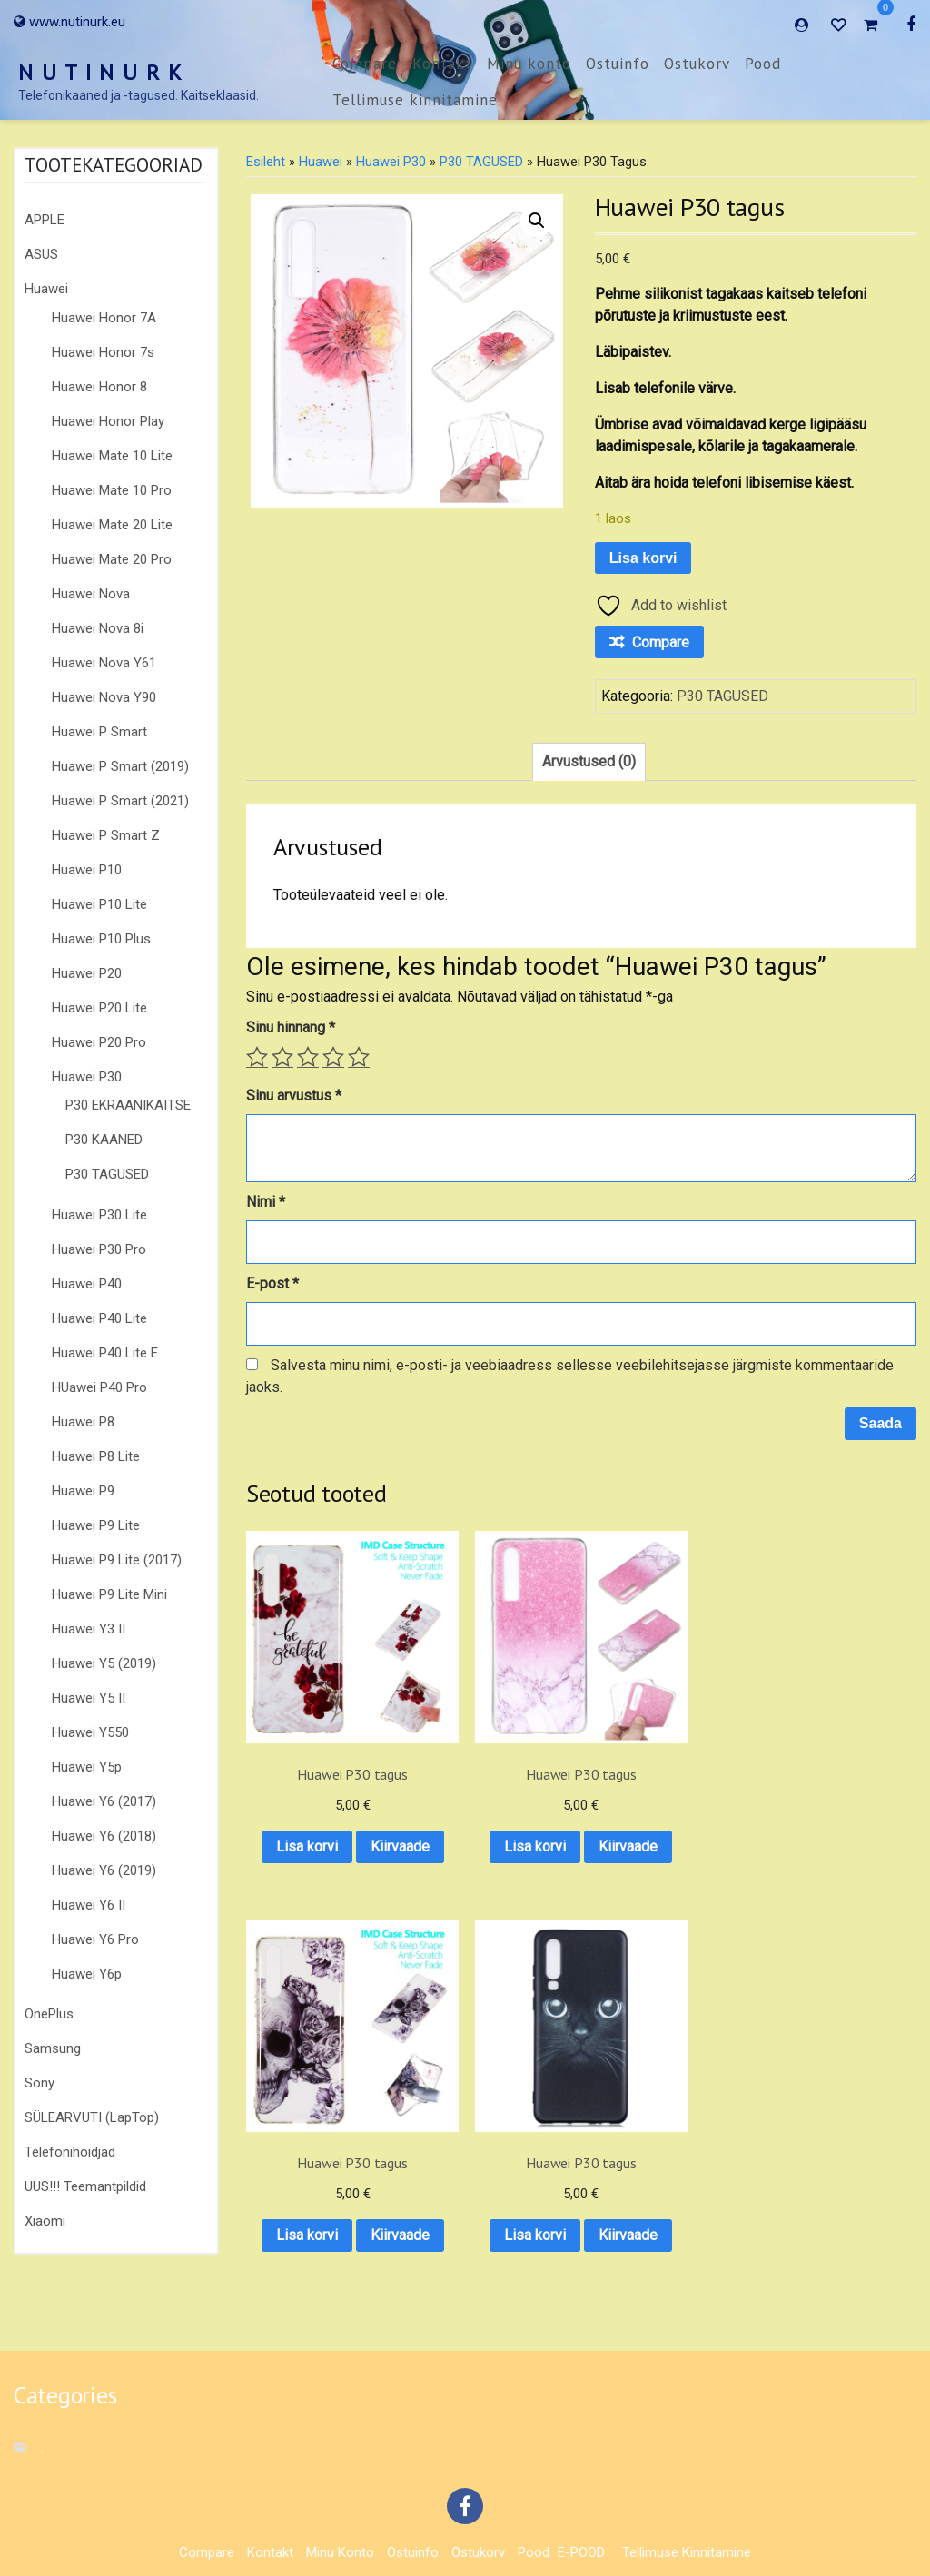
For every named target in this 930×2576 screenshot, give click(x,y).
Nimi (265, 1201)
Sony (39, 2083)
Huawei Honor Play (108, 421)
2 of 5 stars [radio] (282, 1057)
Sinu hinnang (290, 1027)
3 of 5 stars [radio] (308, 1057)
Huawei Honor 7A (104, 318)
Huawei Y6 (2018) (104, 1836)
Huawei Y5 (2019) (104, 1663)
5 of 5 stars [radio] (359, 1057)
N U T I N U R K (100, 72)
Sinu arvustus (293, 1095)
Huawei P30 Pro (99, 1249)
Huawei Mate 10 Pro (112, 490)
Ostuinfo (617, 64)
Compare (364, 64)
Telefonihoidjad (70, 2152)
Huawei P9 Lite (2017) (117, 1560)
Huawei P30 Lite (99, 1215)
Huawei (46, 289)
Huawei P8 (83, 1422)
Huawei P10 (87, 870)
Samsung (53, 2048)
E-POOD (581, 2510)
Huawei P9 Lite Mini (109, 1594)
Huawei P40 (87, 1284)
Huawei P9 (83, 1491)
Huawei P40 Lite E (105, 1353)
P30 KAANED (104, 1139)
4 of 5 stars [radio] (333, 1057)
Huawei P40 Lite (99, 1318)
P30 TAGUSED (107, 1174)
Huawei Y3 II (88, 1629)
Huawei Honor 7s (103, 352)
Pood (763, 64)
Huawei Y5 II (88, 1698)
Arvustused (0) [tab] (589, 761)
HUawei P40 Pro (99, 1387)
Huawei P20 (87, 973)
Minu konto (529, 64)
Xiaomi (45, 2221)
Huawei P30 (87, 1077)
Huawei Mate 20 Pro (112, 559)
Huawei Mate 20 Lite (112, 525)
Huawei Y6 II (88, 1905)
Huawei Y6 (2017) (104, 1801)
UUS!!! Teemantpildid (85, 2186)
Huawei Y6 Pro (95, 1939)
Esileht (265, 161)
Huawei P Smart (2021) (120, 801)
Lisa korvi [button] (320, 1781)
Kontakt (442, 64)
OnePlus (49, 2014)
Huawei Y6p (87, 1974)
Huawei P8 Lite (96, 1456)
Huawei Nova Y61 (104, 663)
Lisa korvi (643, 558)
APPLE (44, 220)
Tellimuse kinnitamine (415, 100)
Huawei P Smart (99, 732)
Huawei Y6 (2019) (104, 1870)
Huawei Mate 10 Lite (112, 456)
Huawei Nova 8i (97, 628)
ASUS (41, 254)
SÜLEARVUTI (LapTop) (92, 2117)
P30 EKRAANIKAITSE (128, 1105)
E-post (272, 1283)
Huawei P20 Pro (99, 1042)
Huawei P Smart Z (106, 835)
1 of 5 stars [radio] (257, 1057)
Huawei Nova (91, 594)
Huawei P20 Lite (99, 1008)
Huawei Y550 (90, 1732)
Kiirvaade (320, 1828)
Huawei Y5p (87, 1767)
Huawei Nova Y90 (104, 697)
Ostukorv (697, 64)
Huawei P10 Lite (99, 904)
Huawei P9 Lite (96, 1525)
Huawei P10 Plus (101, 939)
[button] (536, 220)
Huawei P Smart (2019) (120, 766)
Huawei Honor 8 (99, 387)
